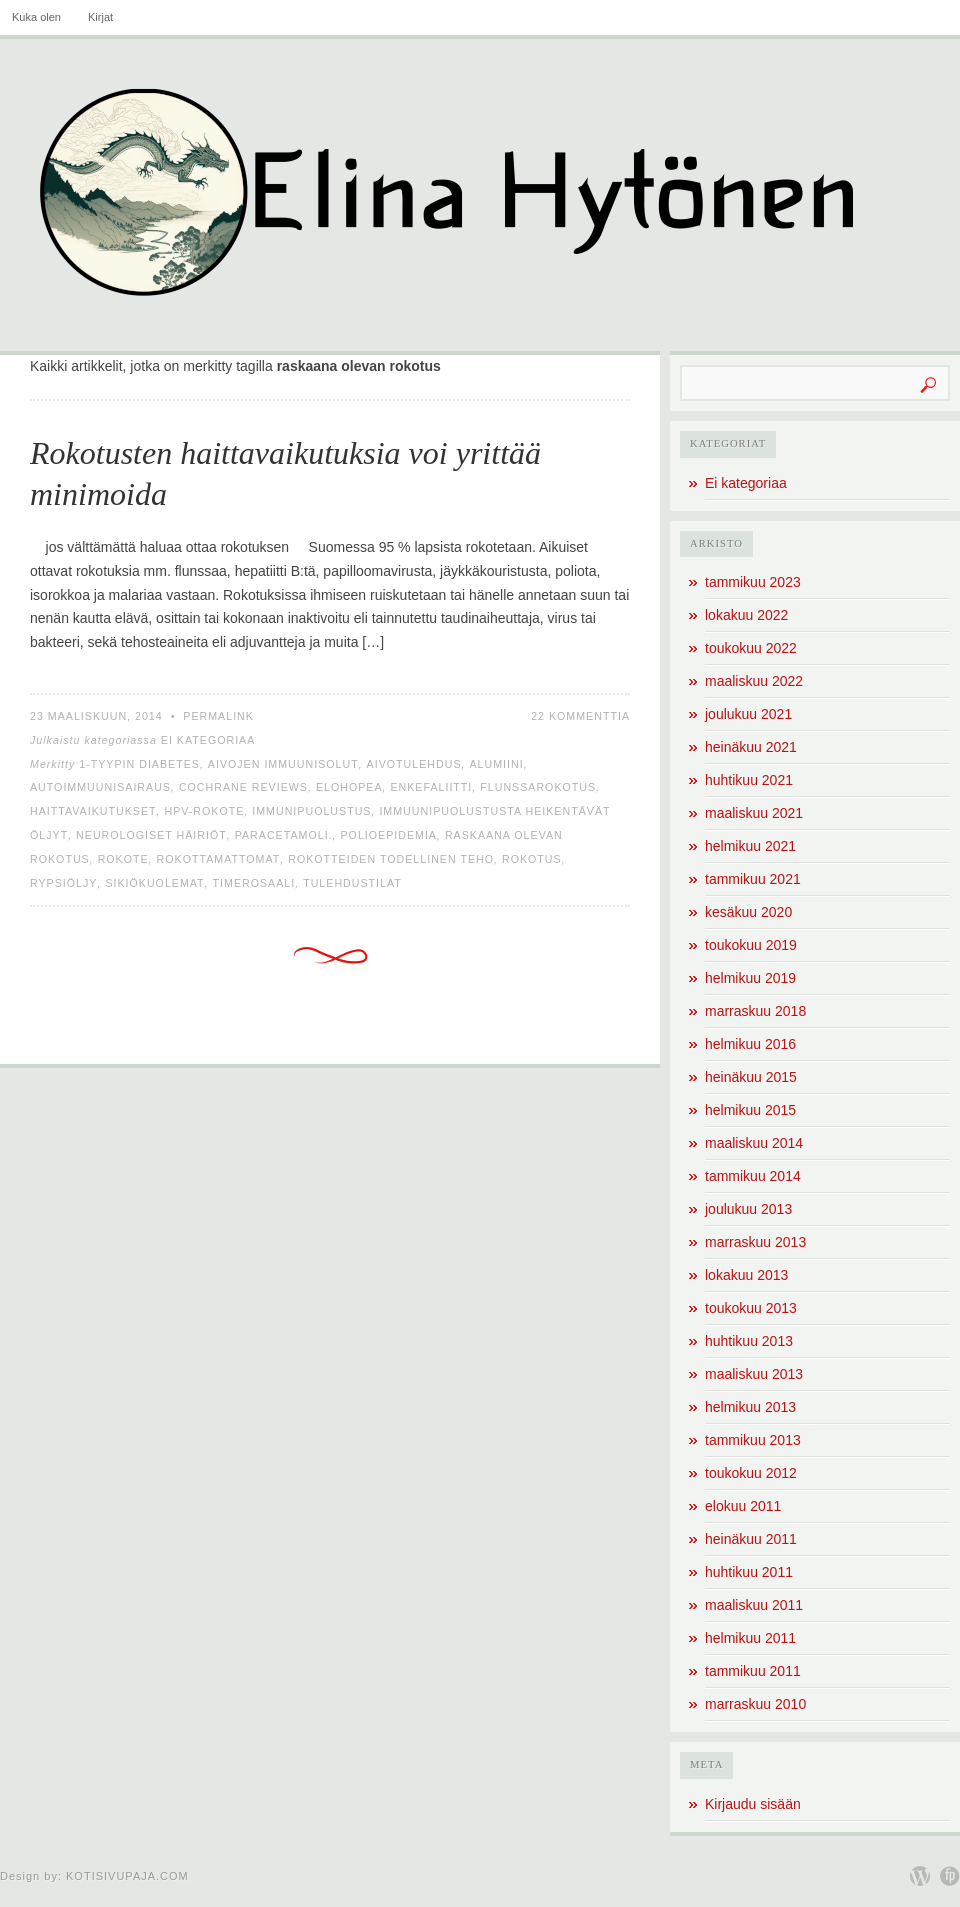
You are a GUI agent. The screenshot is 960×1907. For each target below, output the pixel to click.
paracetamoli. (284, 835)
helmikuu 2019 (750, 978)
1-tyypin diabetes (139, 764)
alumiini (496, 764)
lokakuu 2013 (746, 1275)
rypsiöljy (63, 883)
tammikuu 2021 (753, 879)
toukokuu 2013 (751, 1308)
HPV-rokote (204, 811)
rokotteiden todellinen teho (391, 859)
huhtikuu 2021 (749, 780)
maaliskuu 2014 (754, 1143)
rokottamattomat (219, 859)
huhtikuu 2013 (749, 1341)
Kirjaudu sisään (753, 1804)
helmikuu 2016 (750, 1044)
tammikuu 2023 (753, 582)
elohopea (349, 787)
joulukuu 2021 (748, 714)
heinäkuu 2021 (751, 747)
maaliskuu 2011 (754, 1605)
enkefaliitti (431, 787)
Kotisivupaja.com (127, 1876)
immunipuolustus (311, 811)
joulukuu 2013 (748, 1209)
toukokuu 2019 (751, 945)
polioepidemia (388, 835)
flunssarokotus (538, 787)
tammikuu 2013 (753, 1440)
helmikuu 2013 (750, 1407)
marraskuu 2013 (755, 1242)
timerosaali (254, 883)
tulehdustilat (352, 883)
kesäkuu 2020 (748, 912)
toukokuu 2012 (751, 1473)
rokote (123, 859)
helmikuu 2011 (750, 1638)
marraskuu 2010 (755, 1704)
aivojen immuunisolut (283, 764)
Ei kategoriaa (208, 740)
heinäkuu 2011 (751, 1539)
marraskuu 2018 (755, 1011)
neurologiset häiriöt (151, 835)
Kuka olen (36, 17)
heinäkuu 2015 (751, 1077)
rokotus (532, 859)
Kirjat (100, 17)
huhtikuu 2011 (749, 1572)
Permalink (218, 716)
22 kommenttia (580, 716)
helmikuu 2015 (750, 1110)
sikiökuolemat (154, 883)
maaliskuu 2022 (754, 681)
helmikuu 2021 (750, 846)
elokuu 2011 (743, 1506)
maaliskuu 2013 (754, 1374)
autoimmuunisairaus (100, 787)
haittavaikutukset (93, 811)
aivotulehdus (414, 764)
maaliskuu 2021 (754, 813)
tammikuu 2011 (753, 1671)
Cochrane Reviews (243, 787)
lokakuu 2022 (746, 615)
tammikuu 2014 (753, 1176)
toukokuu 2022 (751, 648)
